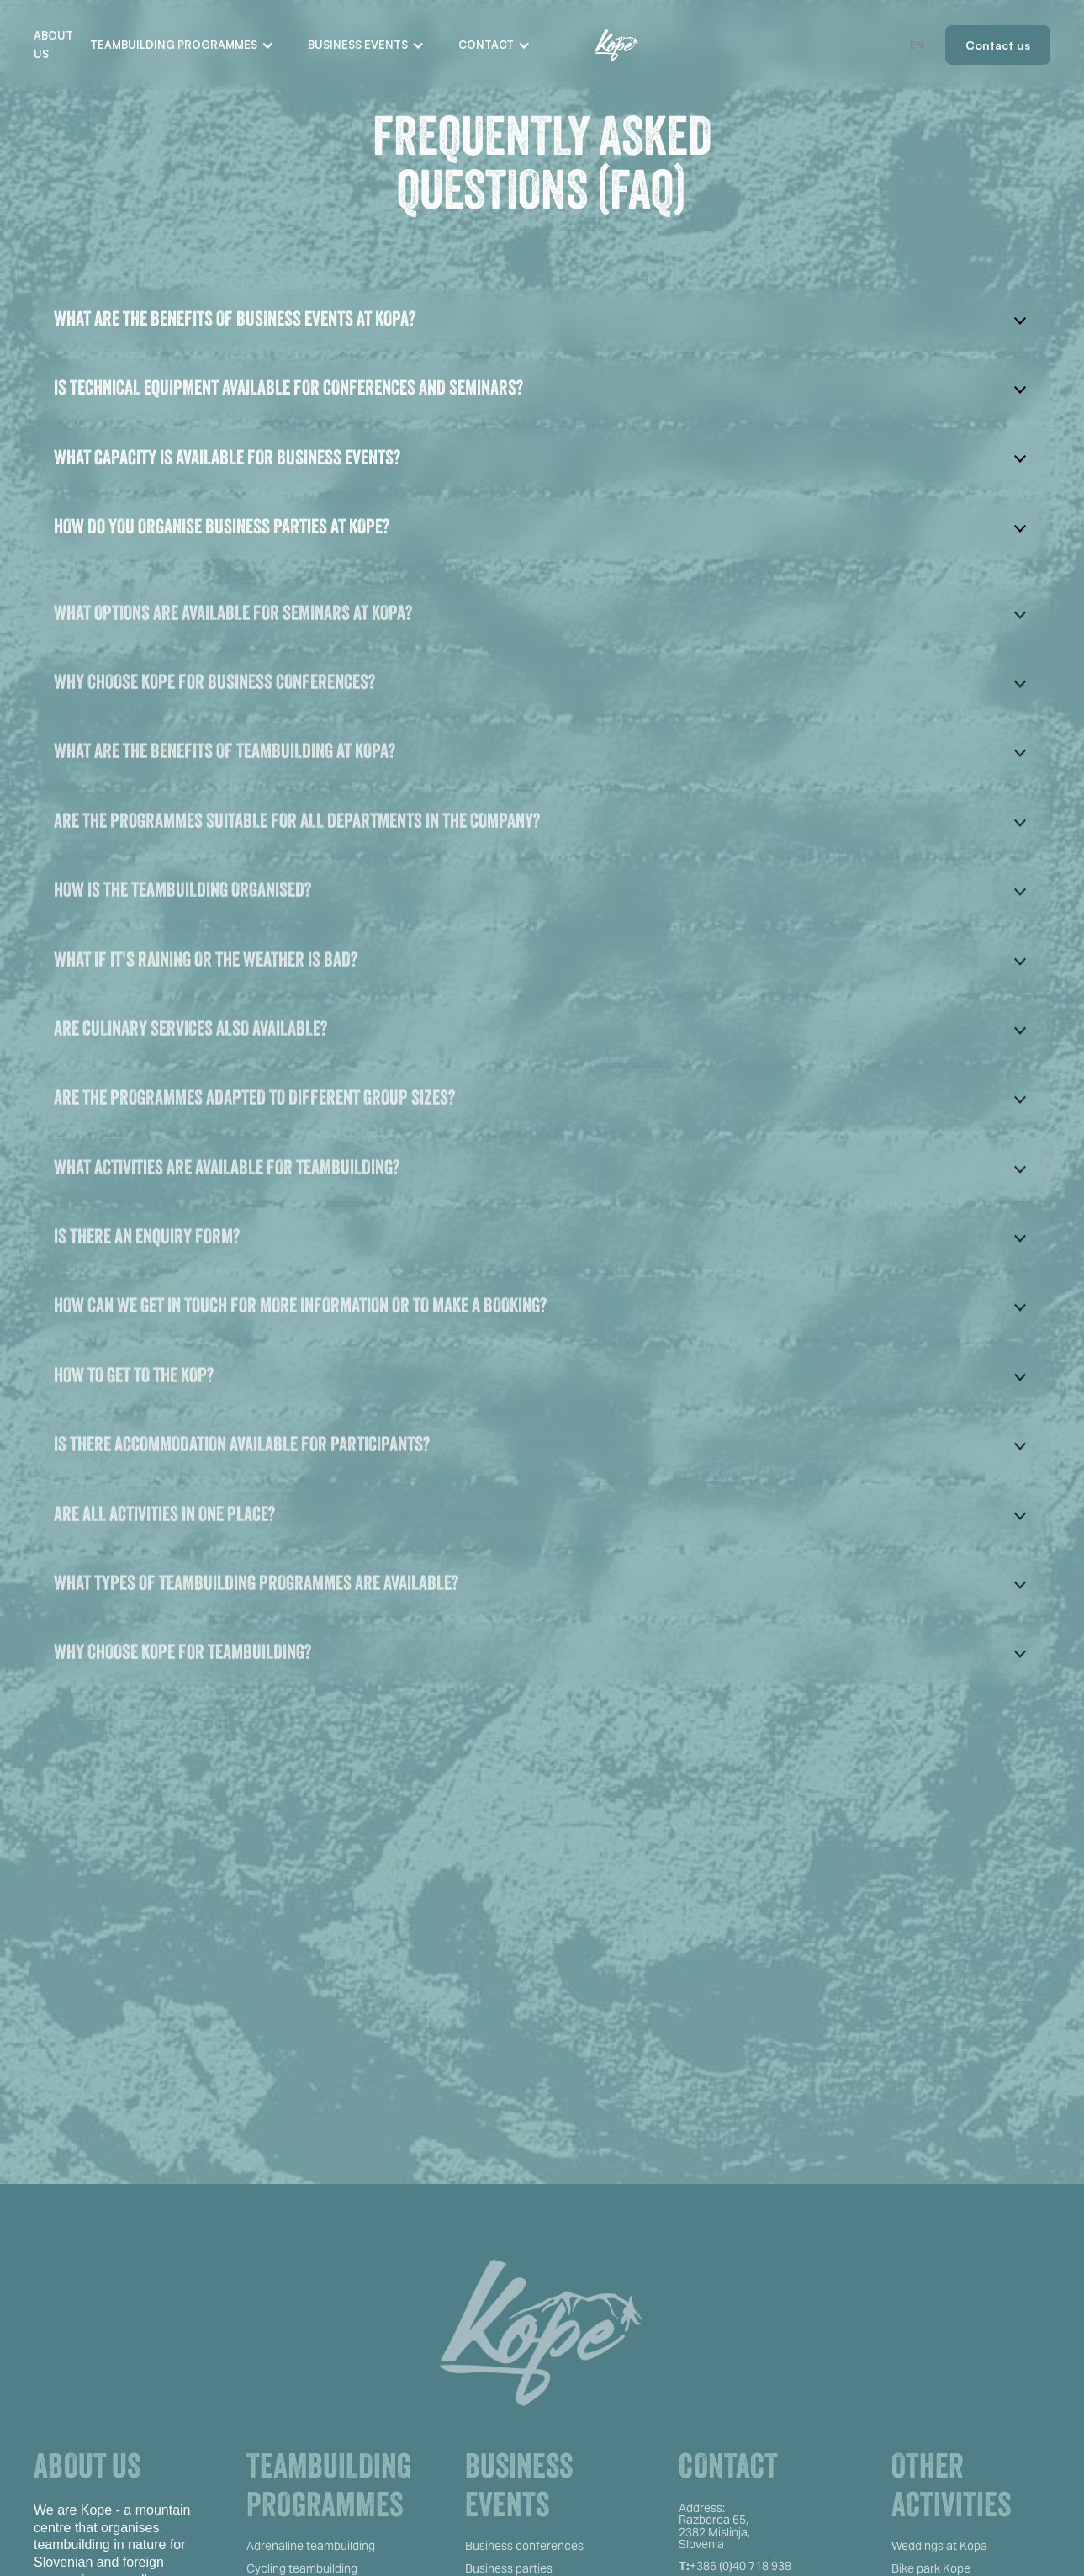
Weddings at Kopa (939, 2546)
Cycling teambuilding (301, 2568)
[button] (182, 45)
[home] (616, 45)
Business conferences (524, 2546)
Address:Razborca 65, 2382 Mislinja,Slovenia (714, 2526)
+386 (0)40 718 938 (735, 2566)
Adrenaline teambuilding (310, 2546)
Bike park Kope (930, 2568)
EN (916, 44)
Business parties (509, 2568)
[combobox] (917, 45)
